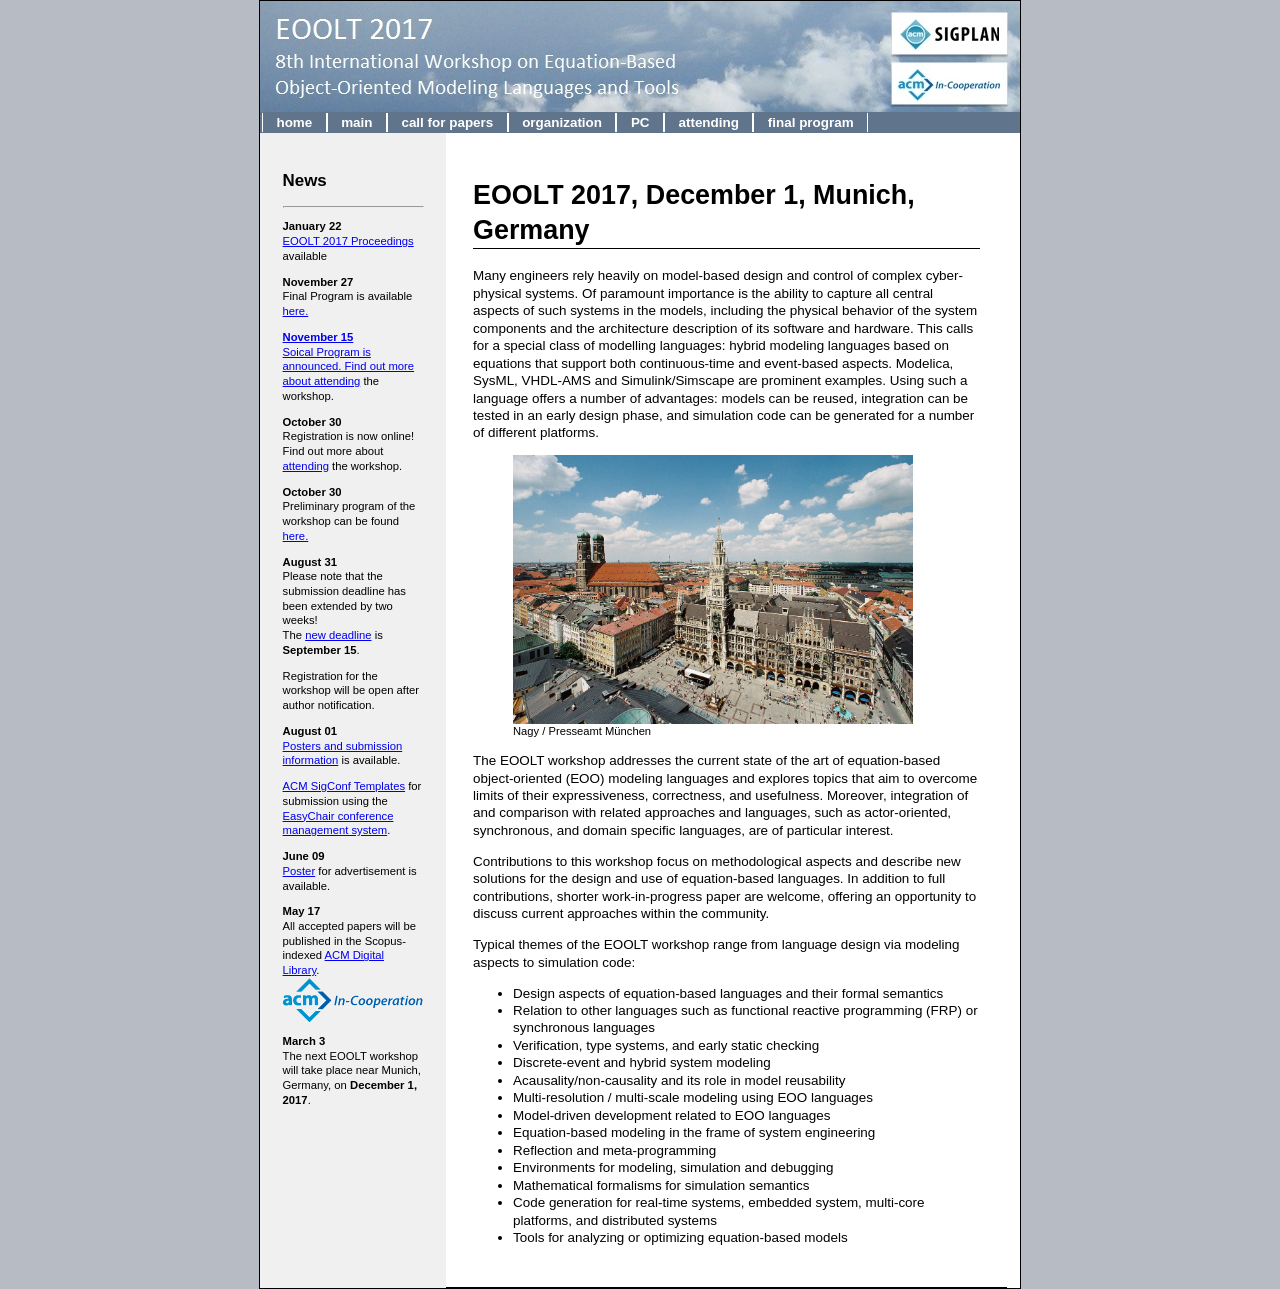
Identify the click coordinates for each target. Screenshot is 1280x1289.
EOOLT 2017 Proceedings (348, 241)
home (294, 122)
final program (811, 122)
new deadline (338, 635)
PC (640, 122)
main (356, 122)
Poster (299, 871)
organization (562, 122)
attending (708, 122)
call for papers (447, 122)
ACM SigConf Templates (344, 786)
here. (296, 311)
